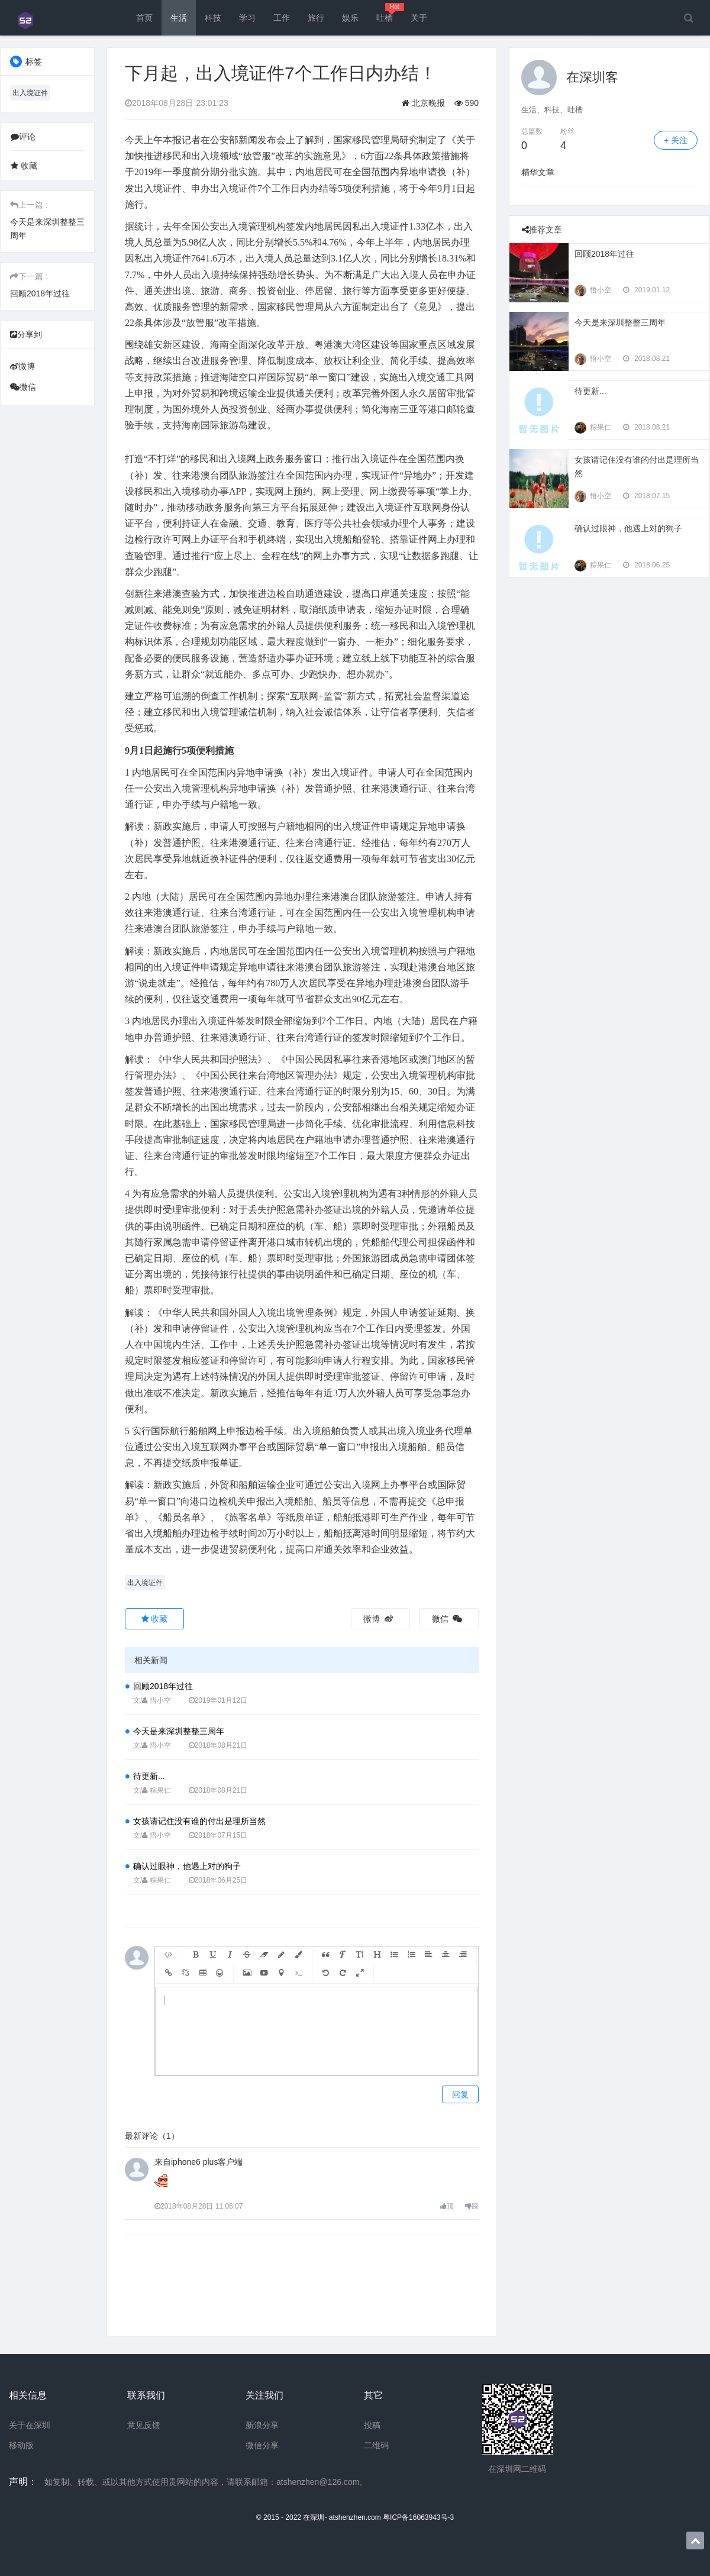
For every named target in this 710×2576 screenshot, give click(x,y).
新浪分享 (262, 2425)
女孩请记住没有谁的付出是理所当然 (199, 1821)
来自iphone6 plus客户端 (198, 2162)
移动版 (21, 2445)
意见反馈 (143, 2425)
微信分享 (262, 2445)
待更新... (149, 1776)
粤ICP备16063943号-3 (418, 2517)
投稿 (372, 2425)
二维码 (376, 2445)
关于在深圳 (29, 2425)
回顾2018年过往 (40, 293)
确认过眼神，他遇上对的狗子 (187, 1866)
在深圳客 (592, 77)
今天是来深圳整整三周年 (178, 1731)
